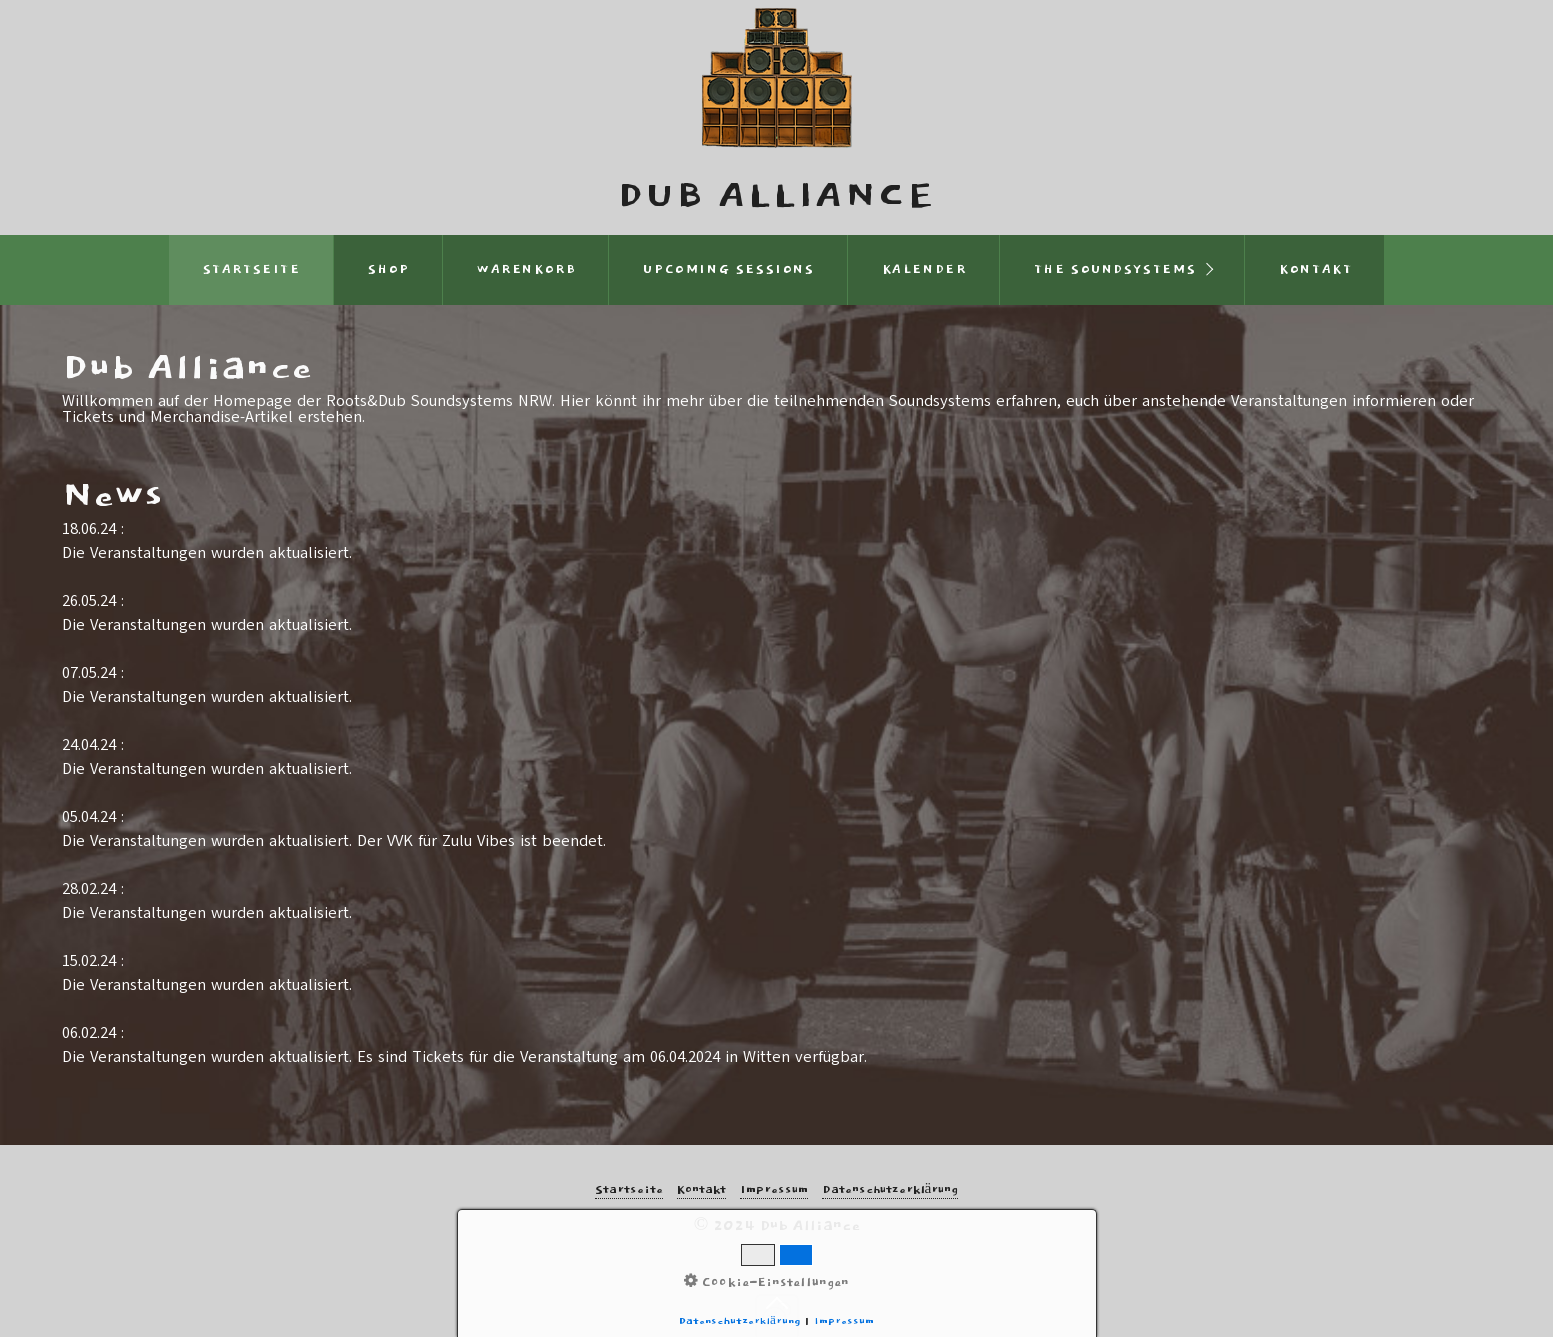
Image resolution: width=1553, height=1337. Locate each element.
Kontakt (1315, 270)
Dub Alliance (776, 197)
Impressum (774, 1190)
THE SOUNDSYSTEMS (1115, 270)
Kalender (924, 270)
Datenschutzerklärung (890, 1190)
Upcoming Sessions (728, 270)
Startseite (252, 270)
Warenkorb (526, 270)
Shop (389, 270)
